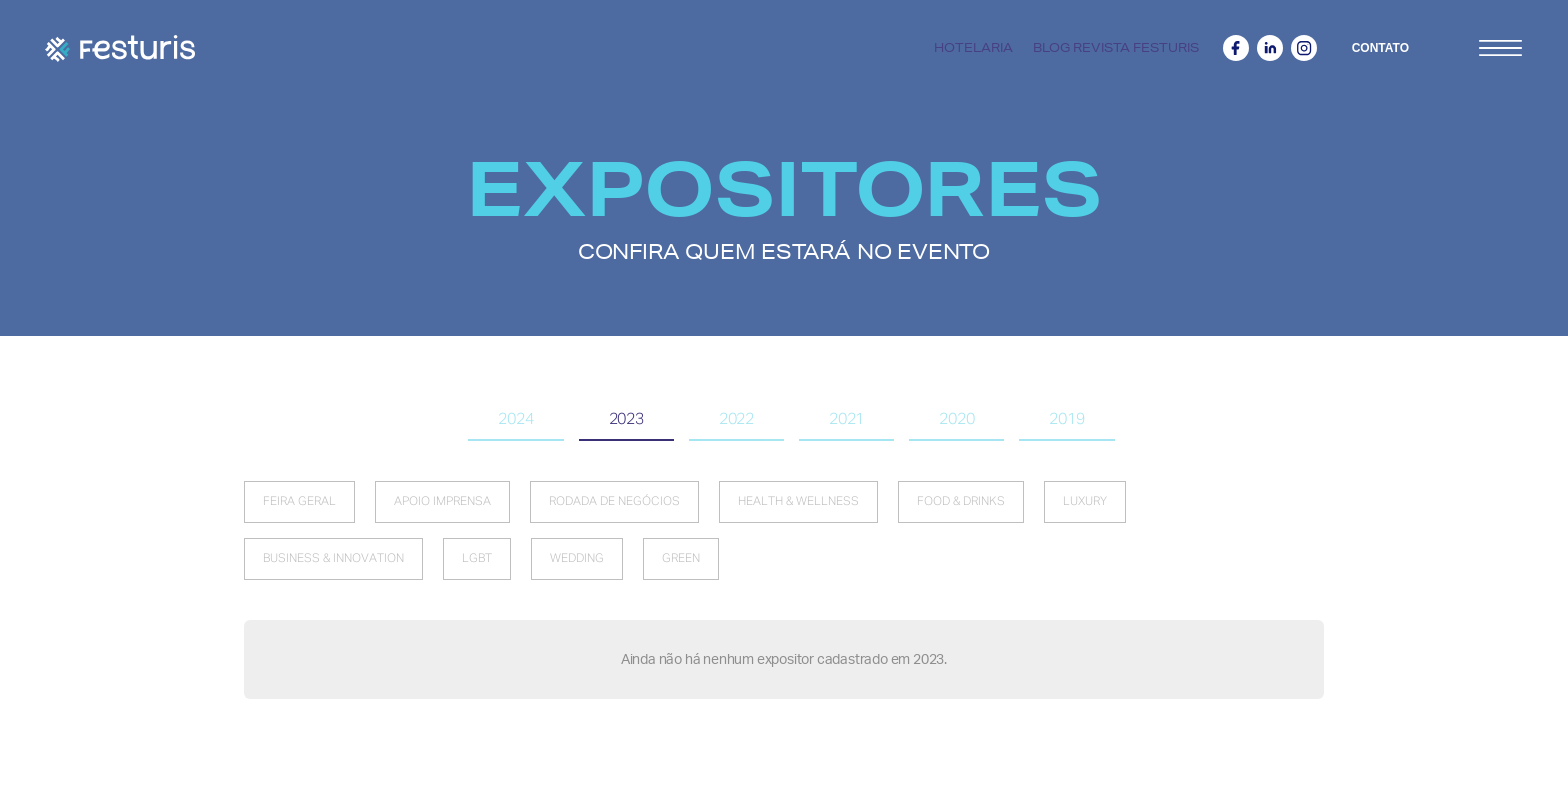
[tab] (515, 421)
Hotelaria (973, 47)
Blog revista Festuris (1116, 47)
